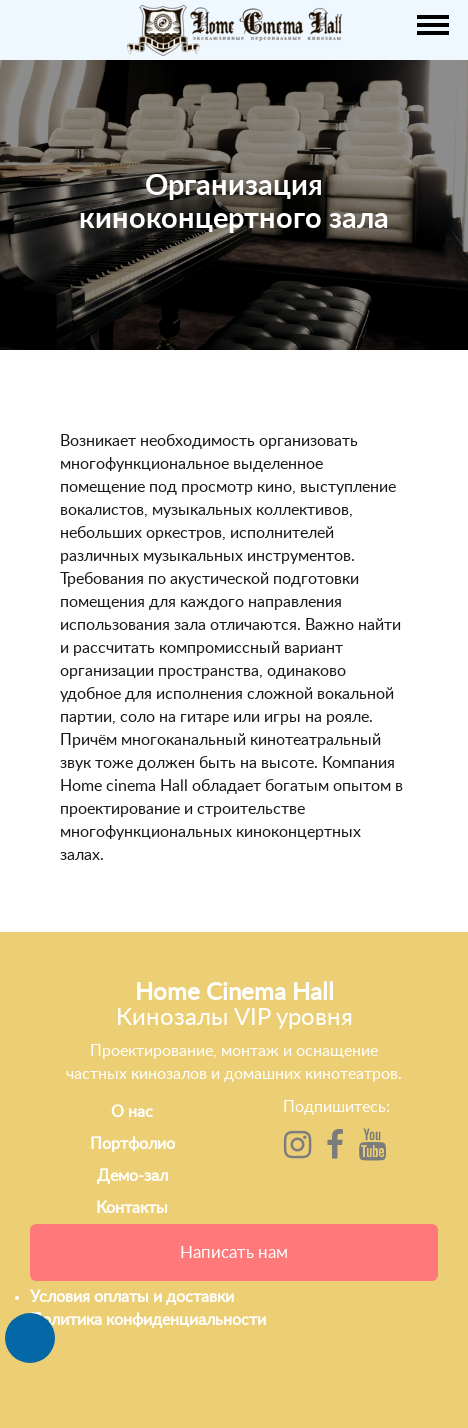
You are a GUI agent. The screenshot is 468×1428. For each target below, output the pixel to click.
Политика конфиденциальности (148, 1320)
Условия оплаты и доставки (132, 1297)
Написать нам (234, 1252)
